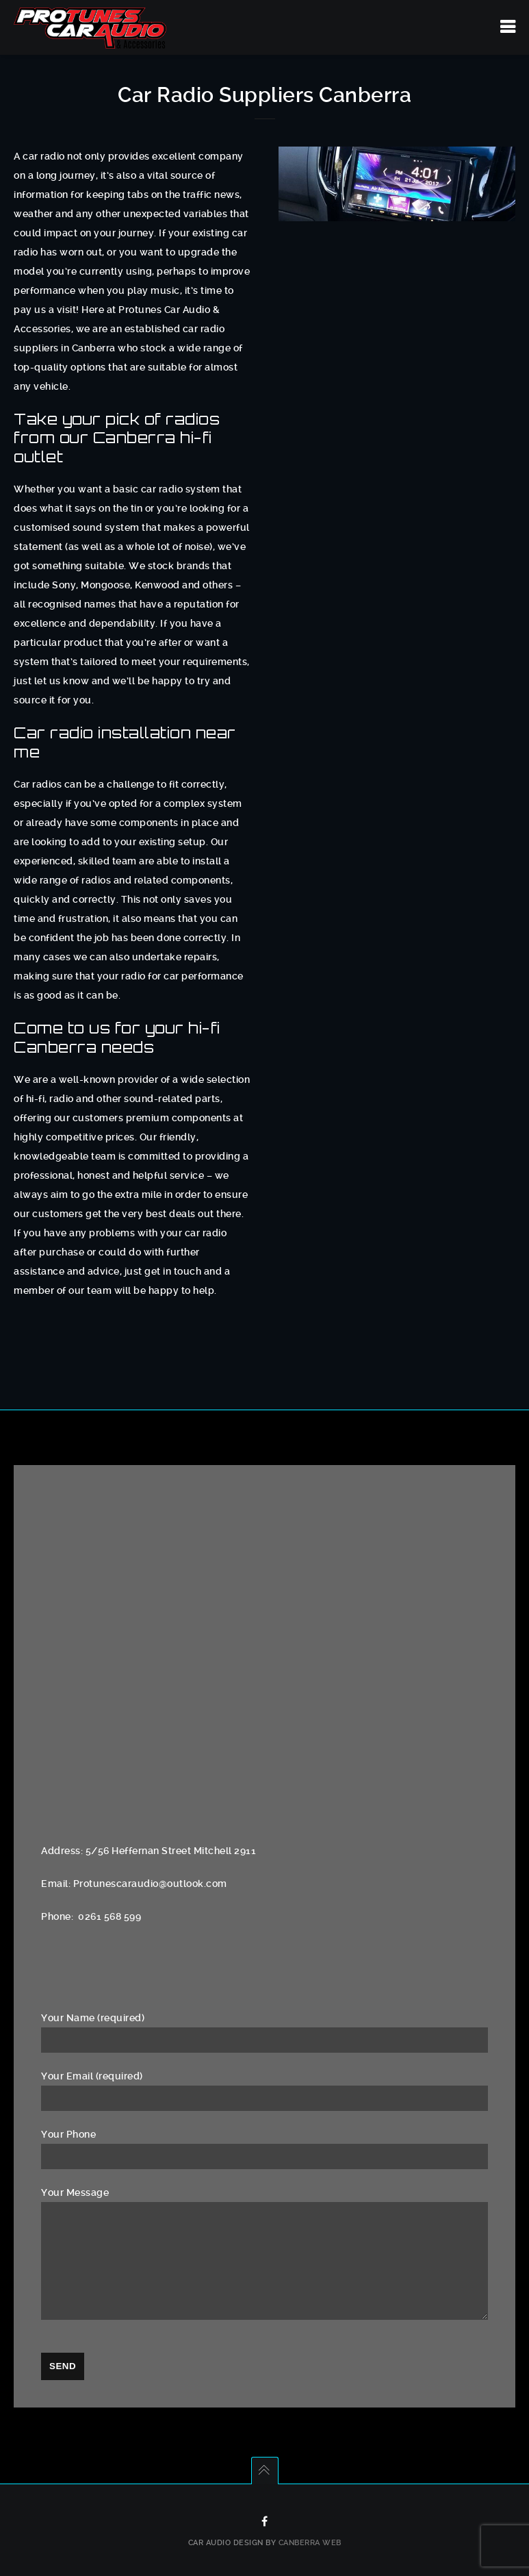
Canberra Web (310, 2542)
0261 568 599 (109, 1916)
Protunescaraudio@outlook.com (150, 1883)
